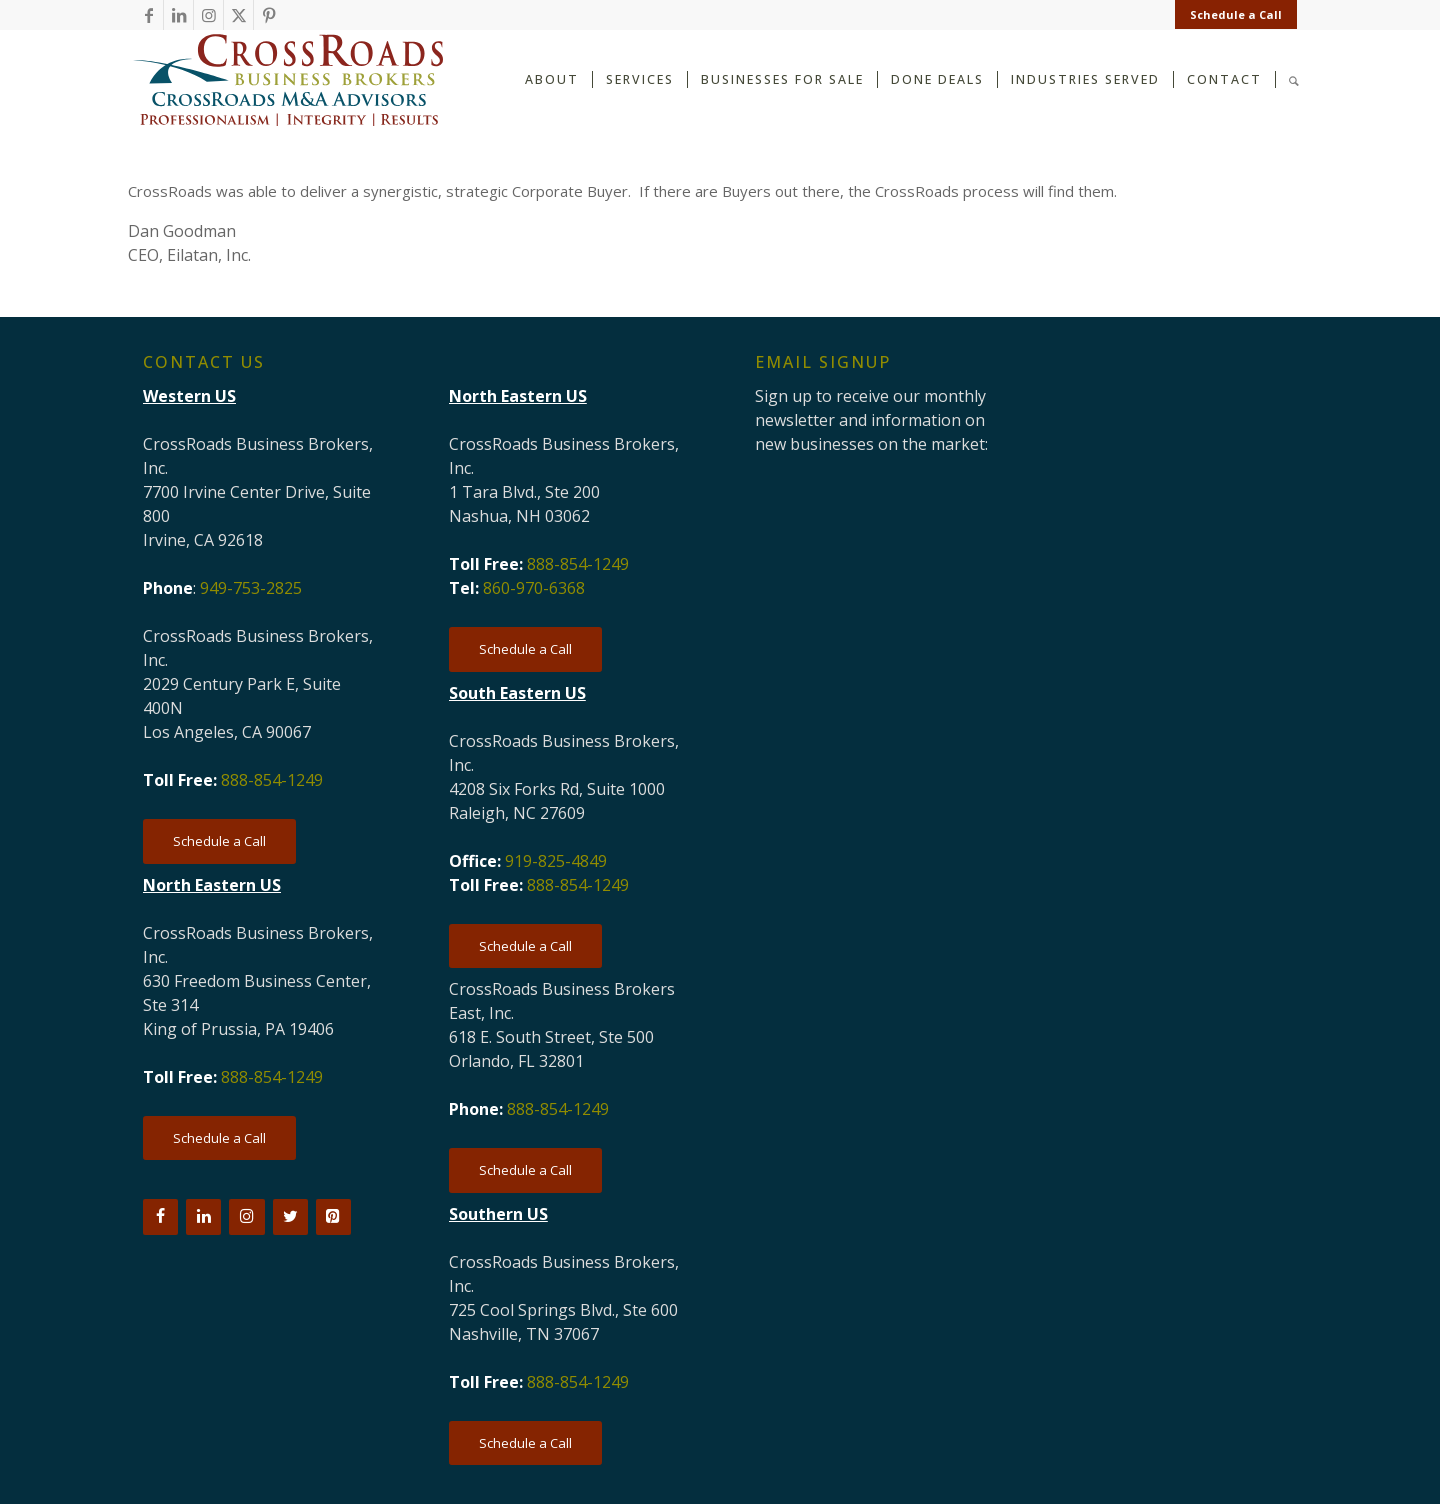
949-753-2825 (251, 588)
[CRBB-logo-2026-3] (288, 80)
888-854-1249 (272, 780)
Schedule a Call (1236, 14)
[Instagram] (246, 1217)
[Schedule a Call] (219, 841)
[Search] (1294, 78)
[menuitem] (1231, 15)
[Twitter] (290, 1217)
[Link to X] (238, 15)
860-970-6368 (534, 588)
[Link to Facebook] (148, 15)
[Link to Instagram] (208, 15)
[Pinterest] (333, 1217)
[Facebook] (160, 1217)
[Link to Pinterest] (269, 15)
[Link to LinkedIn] (178, 15)
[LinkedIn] (203, 1217)
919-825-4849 (556, 861)
